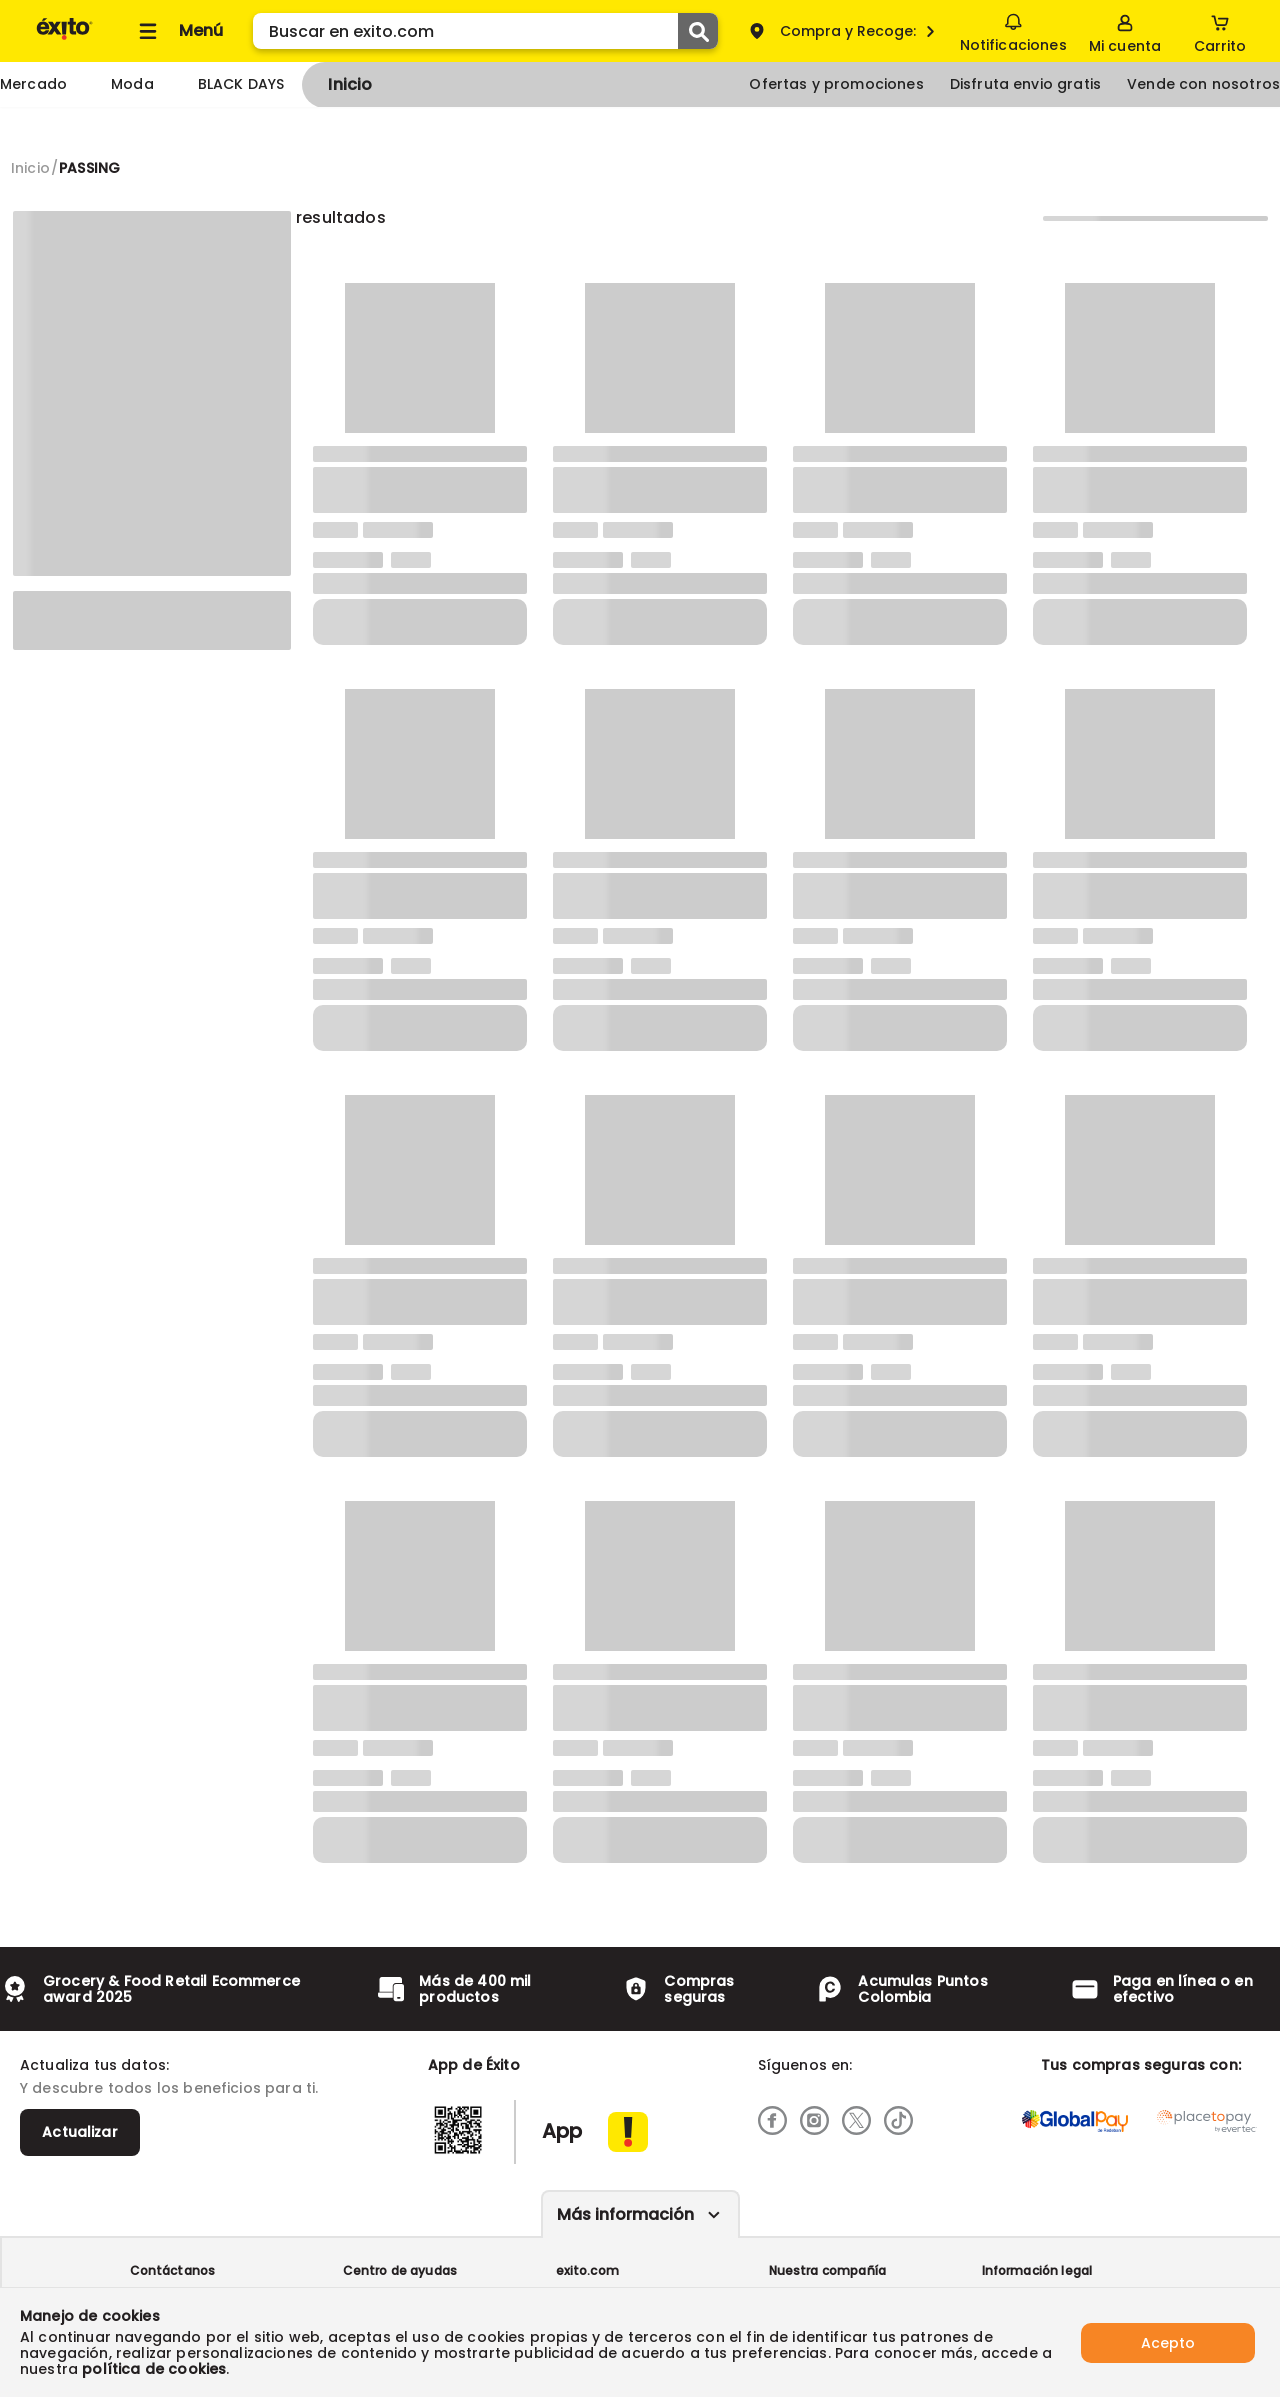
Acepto (1168, 2342)
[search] (485, 31)
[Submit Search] (698, 31)
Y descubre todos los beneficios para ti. (169, 2088)
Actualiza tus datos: (94, 2065)
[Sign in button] (1125, 31)
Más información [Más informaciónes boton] (625, 2214)
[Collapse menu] (178, 31)
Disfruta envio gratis (1025, 84)
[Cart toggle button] (1220, 31)
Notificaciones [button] (1012, 30)
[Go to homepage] (30, 168)
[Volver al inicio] (64, 38)
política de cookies (154, 2369)
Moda (132, 84)
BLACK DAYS (241, 84)
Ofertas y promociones (836, 84)
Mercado (33, 84)
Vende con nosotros (1203, 84)
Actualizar (80, 2132)
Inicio (350, 84)
